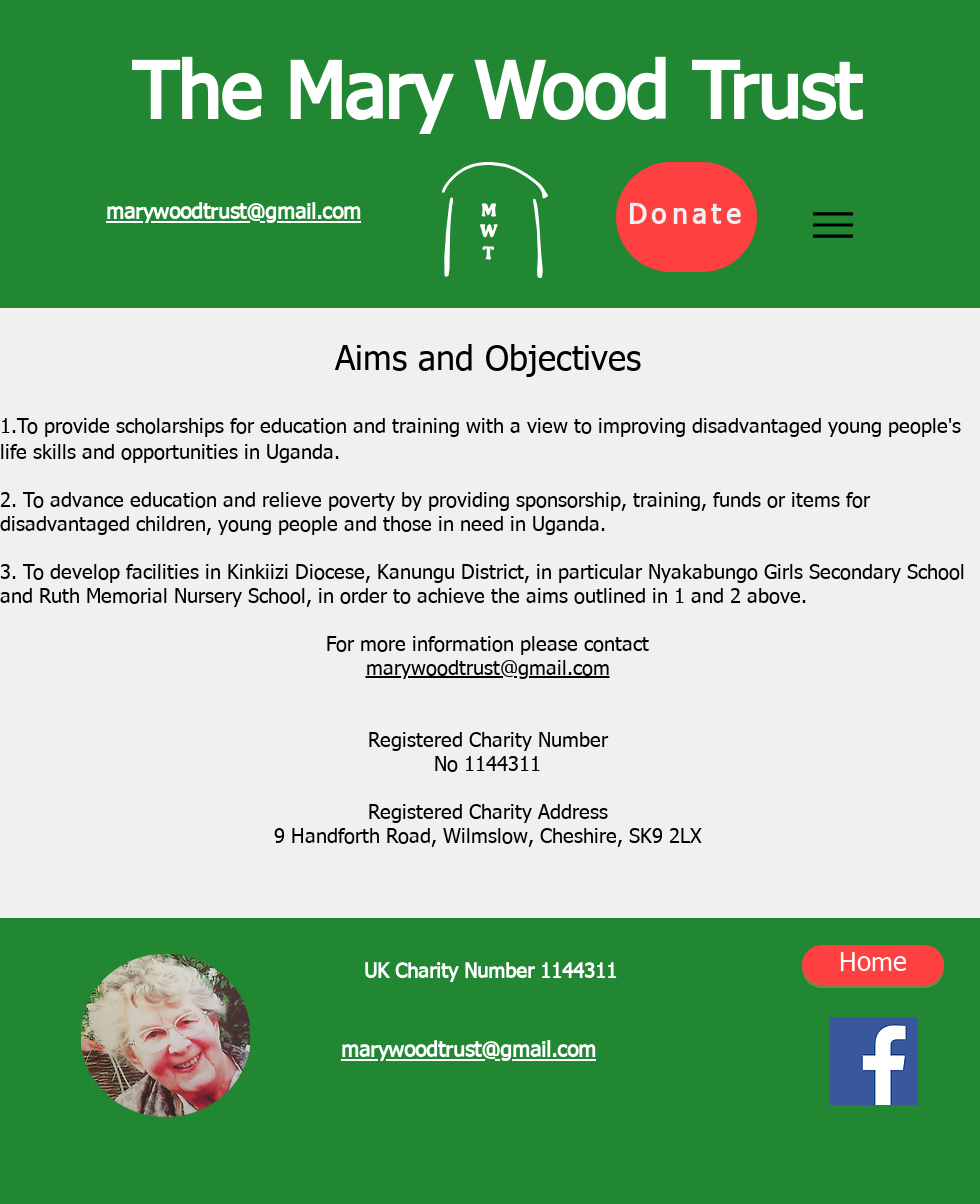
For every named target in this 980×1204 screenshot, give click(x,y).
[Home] (873, 965)
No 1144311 (487, 765)
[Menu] (833, 225)
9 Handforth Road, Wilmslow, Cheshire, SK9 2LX (488, 837)
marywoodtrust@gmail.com (488, 669)
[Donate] (686, 217)
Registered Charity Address (488, 813)
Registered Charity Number (488, 741)
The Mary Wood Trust (496, 97)
